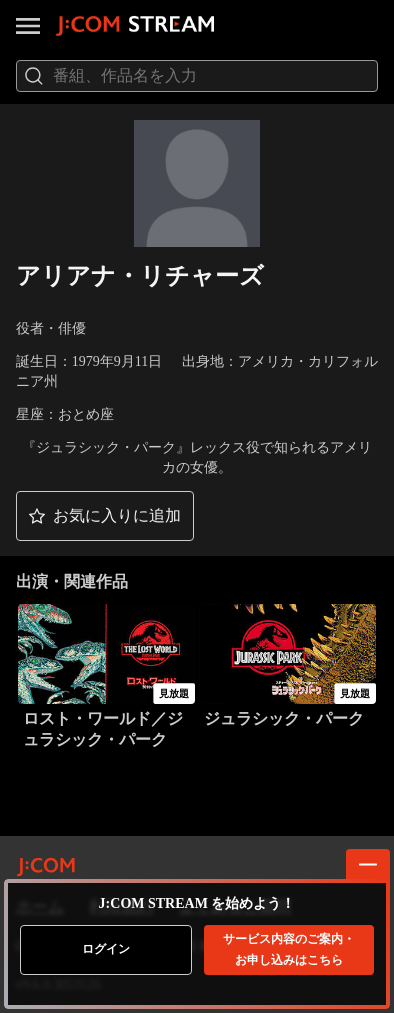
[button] (105, 516)
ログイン (106, 949)
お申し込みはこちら (289, 949)
